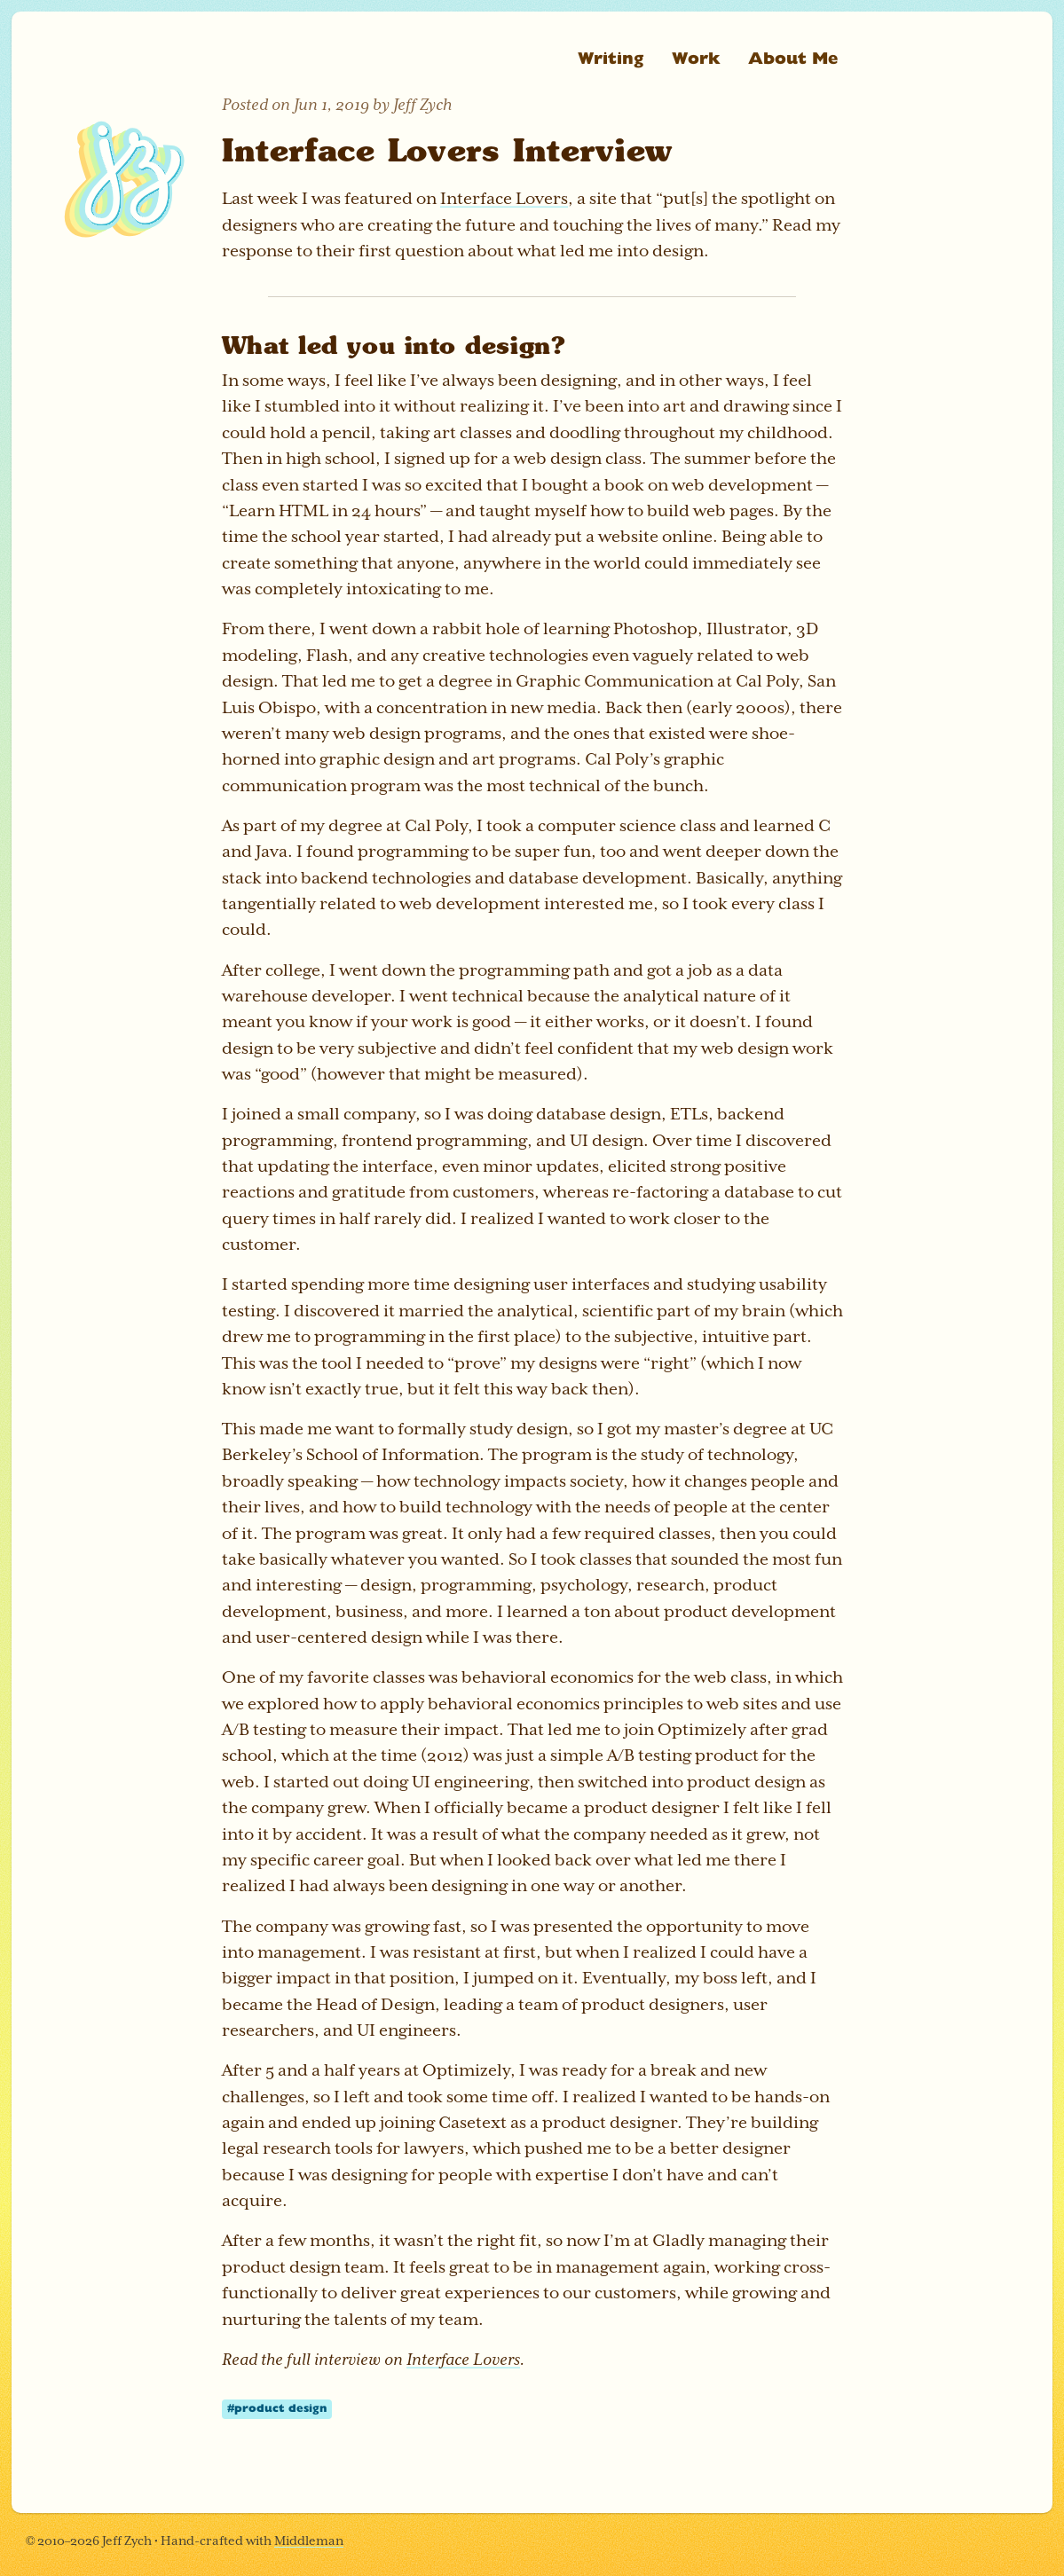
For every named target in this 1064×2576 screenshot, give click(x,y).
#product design (277, 2407)
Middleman (308, 2540)
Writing (610, 57)
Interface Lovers (504, 198)
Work (696, 57)
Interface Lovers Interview (448, 149)
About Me (793, 57)
